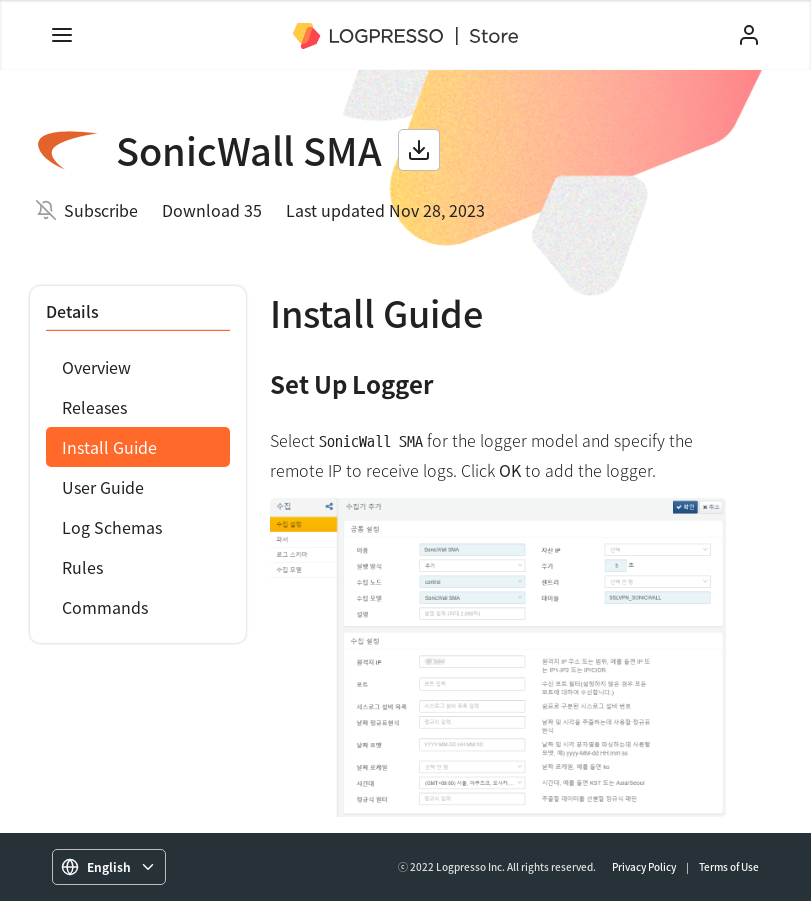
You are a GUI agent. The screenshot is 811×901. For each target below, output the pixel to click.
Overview (96, 367)
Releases (94, 407)
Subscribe (101, 210)
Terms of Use (729, 866)
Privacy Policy (644, 866)
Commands (105, 607)
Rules (82, 567)
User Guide (103, 487)
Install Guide (109, 447)
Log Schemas (112, 527)
